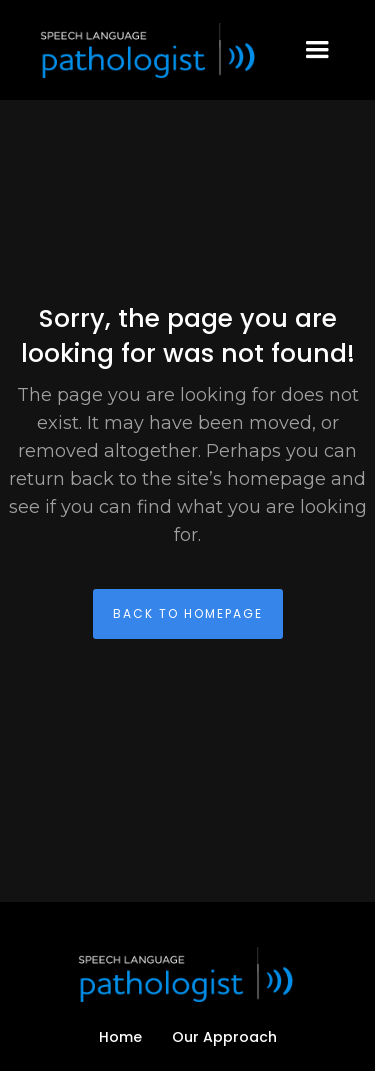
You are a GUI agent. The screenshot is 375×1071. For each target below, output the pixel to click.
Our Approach (224, 1037)
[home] (145, 50)
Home (120, 1037)
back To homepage (188, 613)
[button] (317, 50)
